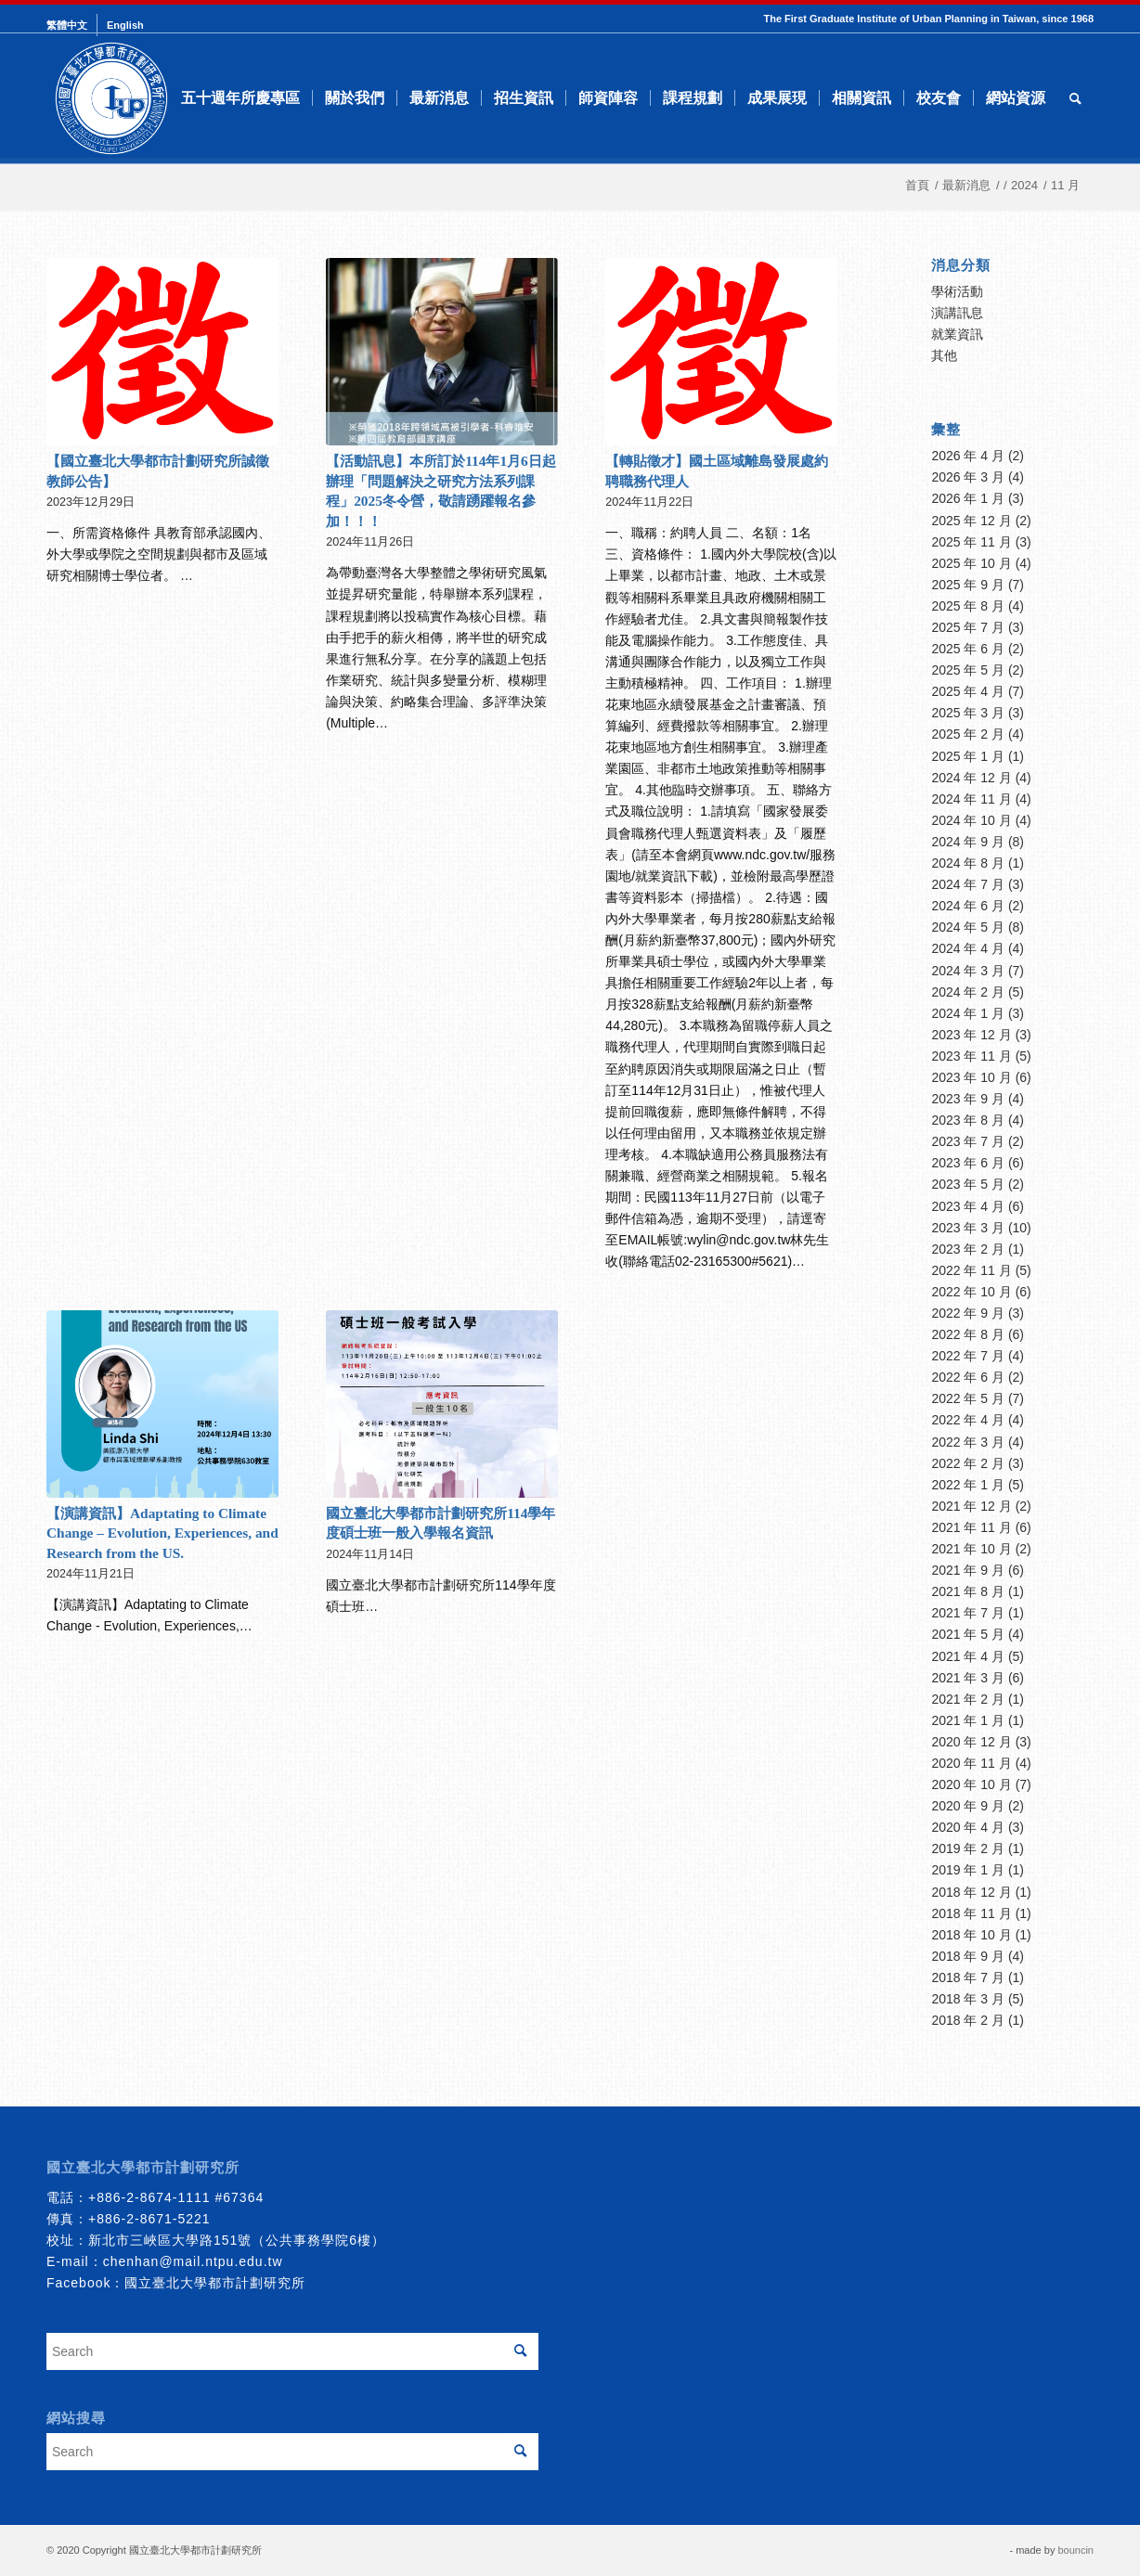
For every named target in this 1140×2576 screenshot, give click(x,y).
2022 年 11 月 (971, 1270)
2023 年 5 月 (967, 1184)
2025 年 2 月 (967, 734)
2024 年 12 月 (971, 777)
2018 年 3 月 (967, 1998)
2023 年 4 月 (967, 1206)
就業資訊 (957, 334)
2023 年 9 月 (967, 1098)
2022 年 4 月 (967, 1419)
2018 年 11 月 (971, 1913)
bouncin (1075, 2550)
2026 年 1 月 (967, 498)
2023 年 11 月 (971, 1056)
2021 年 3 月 (967, 1677)
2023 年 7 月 (967, 1141)
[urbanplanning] (111, 98)
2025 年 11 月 (971, 542)
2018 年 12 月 (971, 1892)
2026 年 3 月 (967, 477)
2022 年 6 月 (967, 1377)
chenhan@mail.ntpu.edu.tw (193, 2261)
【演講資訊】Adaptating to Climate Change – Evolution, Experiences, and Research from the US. (162, 1533)
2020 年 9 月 (967, 1805)
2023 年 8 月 (967, 1120)
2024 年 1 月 (967, 1013)
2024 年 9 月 (967, 841)
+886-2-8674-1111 (149, 2197)
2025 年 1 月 (967, 756)
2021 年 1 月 (967, 1720)
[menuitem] (71, 25)
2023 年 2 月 (967, 1249)
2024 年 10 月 (971, 820)
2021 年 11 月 (971, 1527)
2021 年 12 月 (971, 1506)
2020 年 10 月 (971, 1784)
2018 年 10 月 (971, 1934)
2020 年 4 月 (967, 1827)
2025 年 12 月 (971, 520)
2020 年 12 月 (971, 1741)
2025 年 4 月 (967, 691)
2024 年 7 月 (967, 884)
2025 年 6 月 (967, 648)
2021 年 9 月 (967, 1570)
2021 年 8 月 (967, 1591)
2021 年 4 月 (967, 1656)
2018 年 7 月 (967, 1977)
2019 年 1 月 (967, 1869)
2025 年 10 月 (971, 563)
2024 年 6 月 (967, 905)
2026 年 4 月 (967, 455)
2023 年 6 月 (967, 1162)
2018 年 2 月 (967, 2020)
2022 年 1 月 (967, 1484)
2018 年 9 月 (967, 1956)
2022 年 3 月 (967, 1442)
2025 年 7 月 (967, 627)
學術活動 (957, 291)
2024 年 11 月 (971, 799)
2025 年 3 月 (967, 712)
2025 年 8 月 (967, 606)
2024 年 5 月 (967, 927)
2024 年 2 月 (967, 992)
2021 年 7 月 (967, 1612)
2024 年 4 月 (967, 948)
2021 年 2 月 (967, 1699)
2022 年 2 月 (967, 1463)
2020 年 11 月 (971, 1763)
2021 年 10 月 (971, 1548)
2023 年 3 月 (967, 1227)
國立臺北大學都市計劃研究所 (214, 2282)
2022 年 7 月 (967, 1355)
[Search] (1075, 98)
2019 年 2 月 (967, 1848)
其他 (944, 355)
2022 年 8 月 (967, 1334)
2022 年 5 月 (967, 1398)
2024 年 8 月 (967, 863)
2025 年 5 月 (967, 670)
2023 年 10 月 (971, 1077)
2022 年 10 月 (971, 1291)
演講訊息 (957, 312)
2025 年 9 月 (967, 584)
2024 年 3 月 (967, 970)
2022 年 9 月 (967, 1313)
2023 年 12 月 (971, 1034)
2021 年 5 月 (967, 1634)
